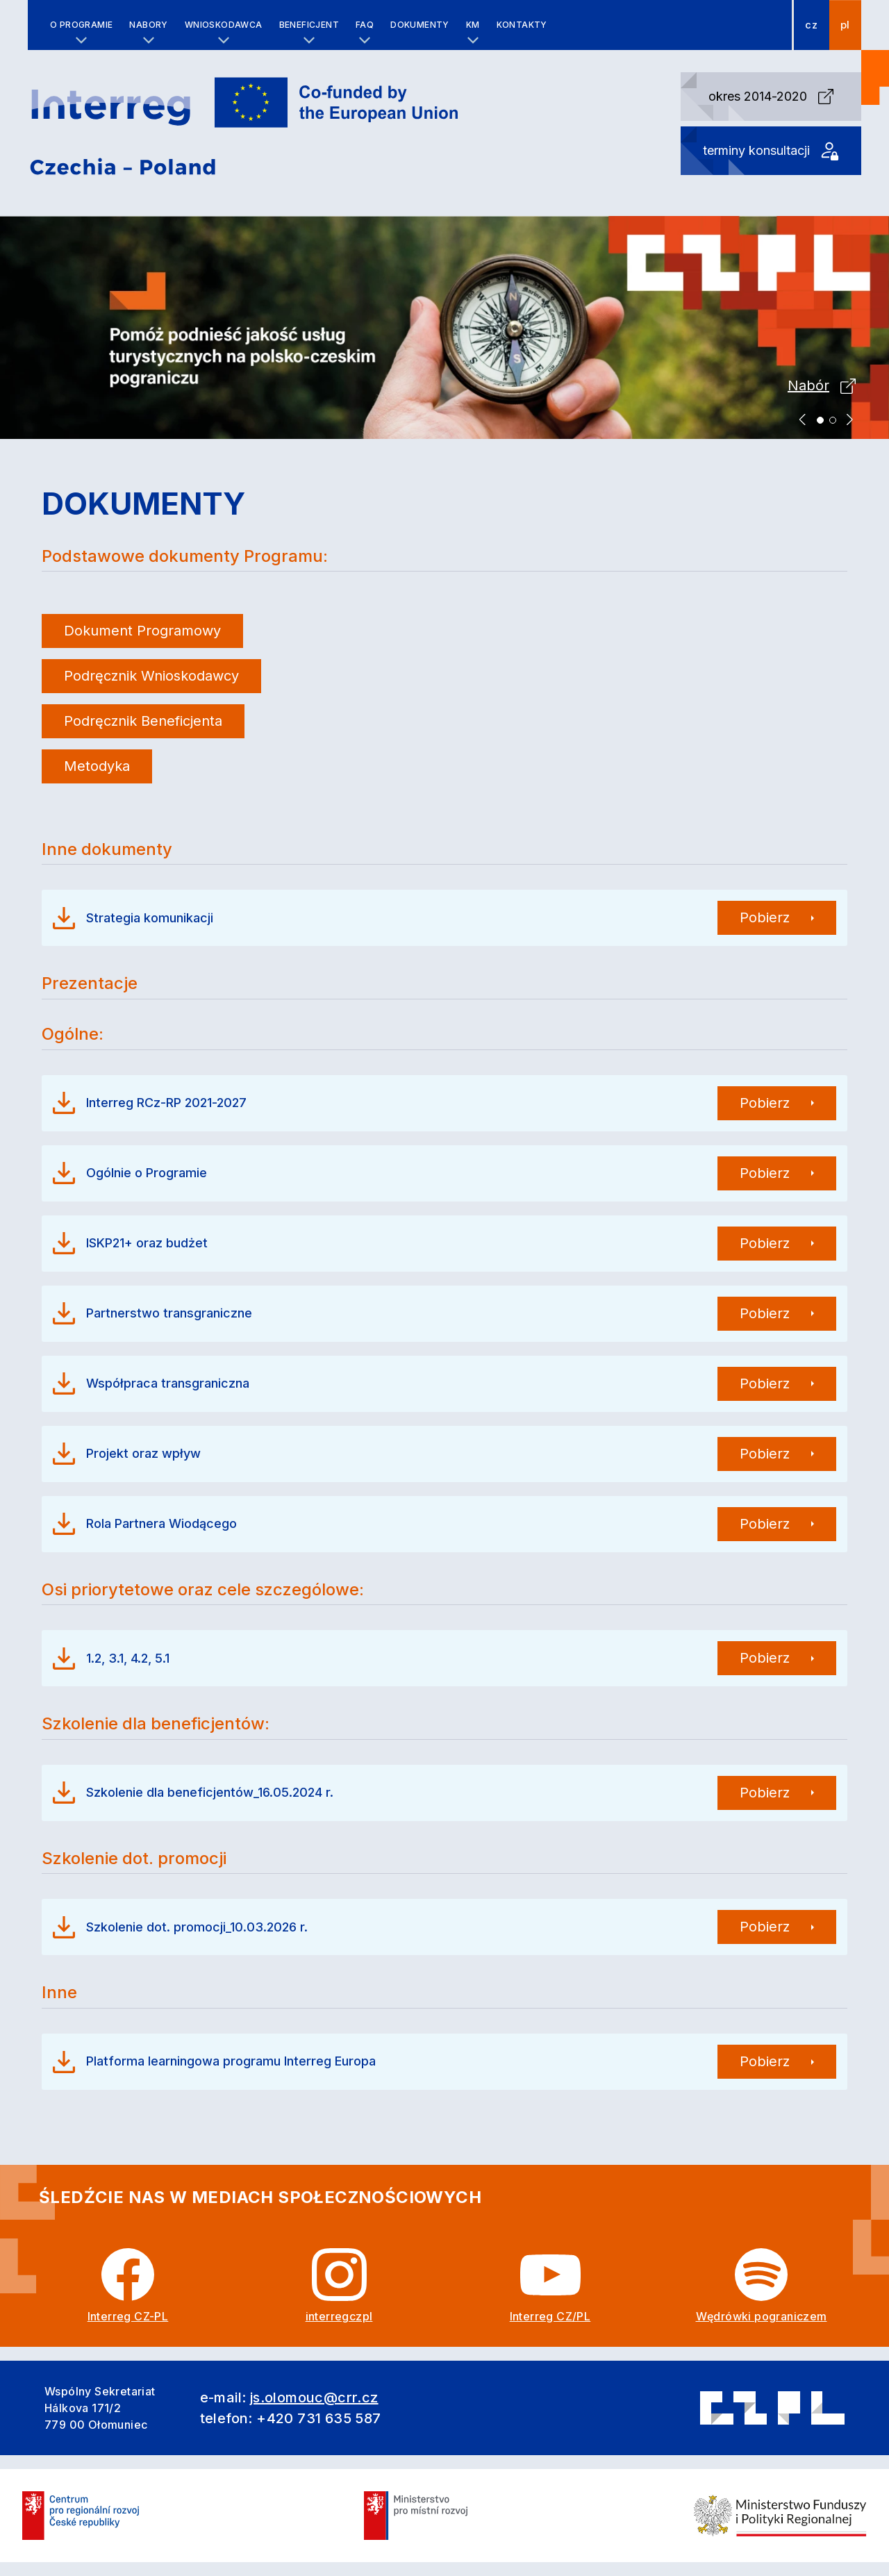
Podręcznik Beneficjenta (143, 721)
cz (811, 25)
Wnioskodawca (224, 24)
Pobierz (765, 917)
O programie (81, 24)
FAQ (365, 24)
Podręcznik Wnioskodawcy (151, 675)
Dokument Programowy (142, 630)
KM (473, 24)
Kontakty (522, 24)
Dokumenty (419, 24)
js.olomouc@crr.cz (314, 2397)
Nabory (148, 24)
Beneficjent (309, 24)
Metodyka (97, 766)
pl (845, 25)
